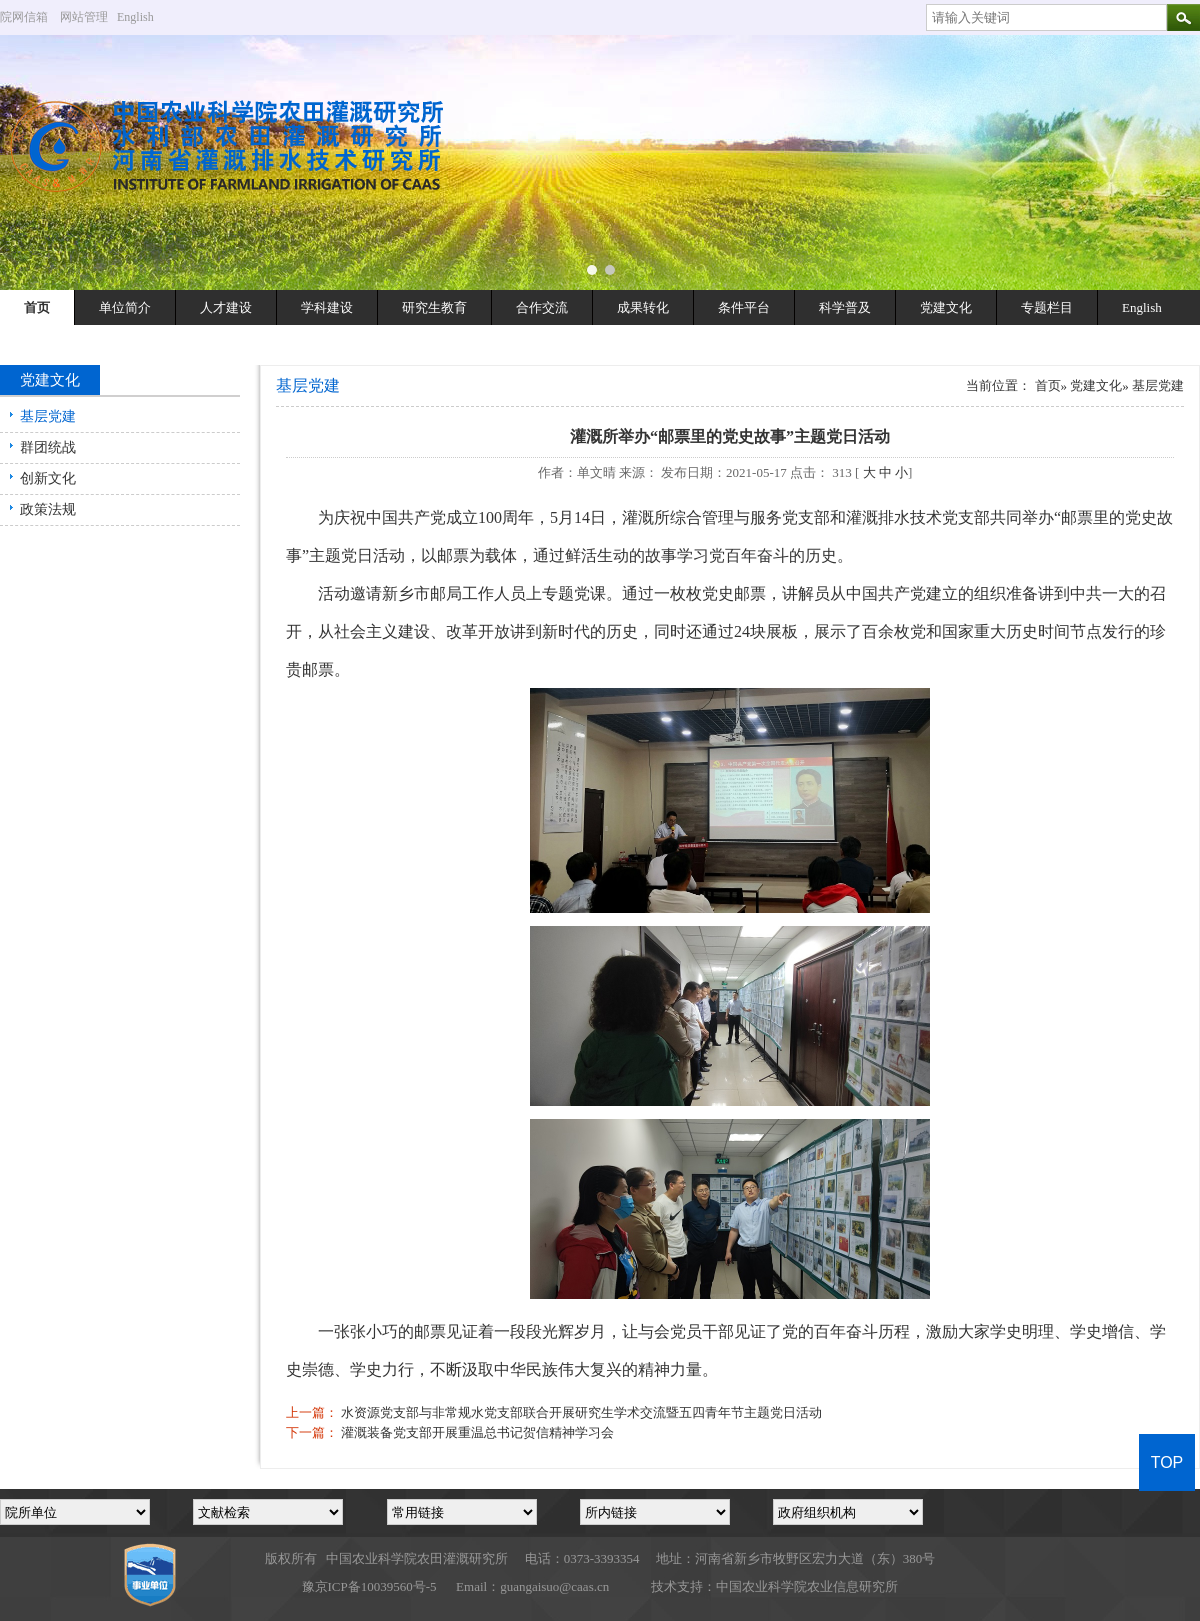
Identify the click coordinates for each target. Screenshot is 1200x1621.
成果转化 (643, 307)
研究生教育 (434, 307)
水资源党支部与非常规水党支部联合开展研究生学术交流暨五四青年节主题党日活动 (581, 1412)
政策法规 (48, 509)
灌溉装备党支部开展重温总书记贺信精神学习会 (477, 1432)
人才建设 (226, 307)
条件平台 (744, 307)
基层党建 (48, 416)
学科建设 (327, 307)
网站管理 (84, 17)
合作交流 (542, 307)
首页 (37, 307)
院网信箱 (24, 17)
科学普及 (845, 307)
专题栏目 (1047, 307)
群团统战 (48, 447)
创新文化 (48, 478)
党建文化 (946, 307)
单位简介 (125, 307)
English (143, 17)
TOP (1167, 1462)
